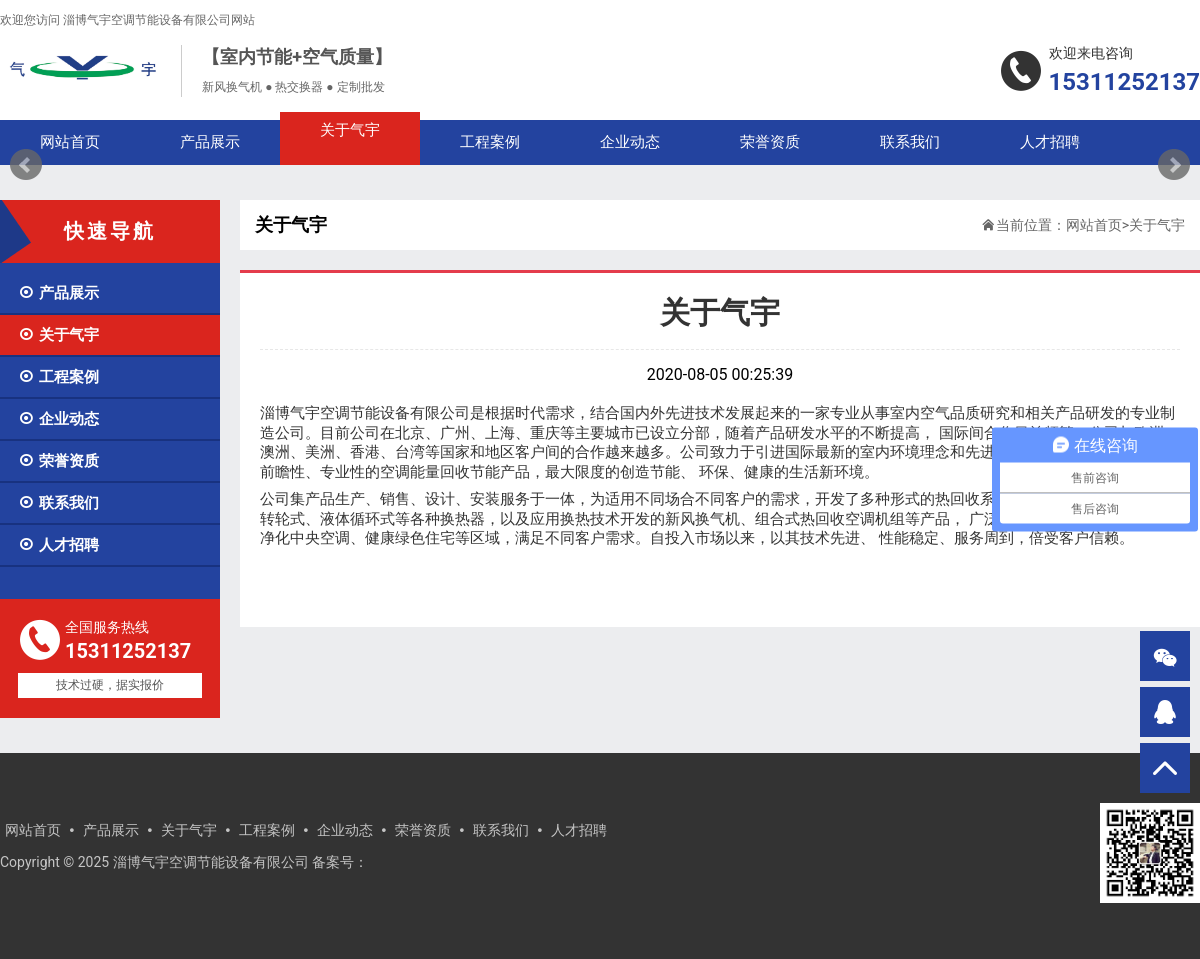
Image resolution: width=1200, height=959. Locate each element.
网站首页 (1094, 225)
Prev (26, 165)
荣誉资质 (58, 461)
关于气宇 (58, 335)
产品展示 (58, 293)
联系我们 (58, 503)
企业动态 (58, 419)
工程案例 (58, 377)
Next (1174, 165)
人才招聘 (58, 545)
